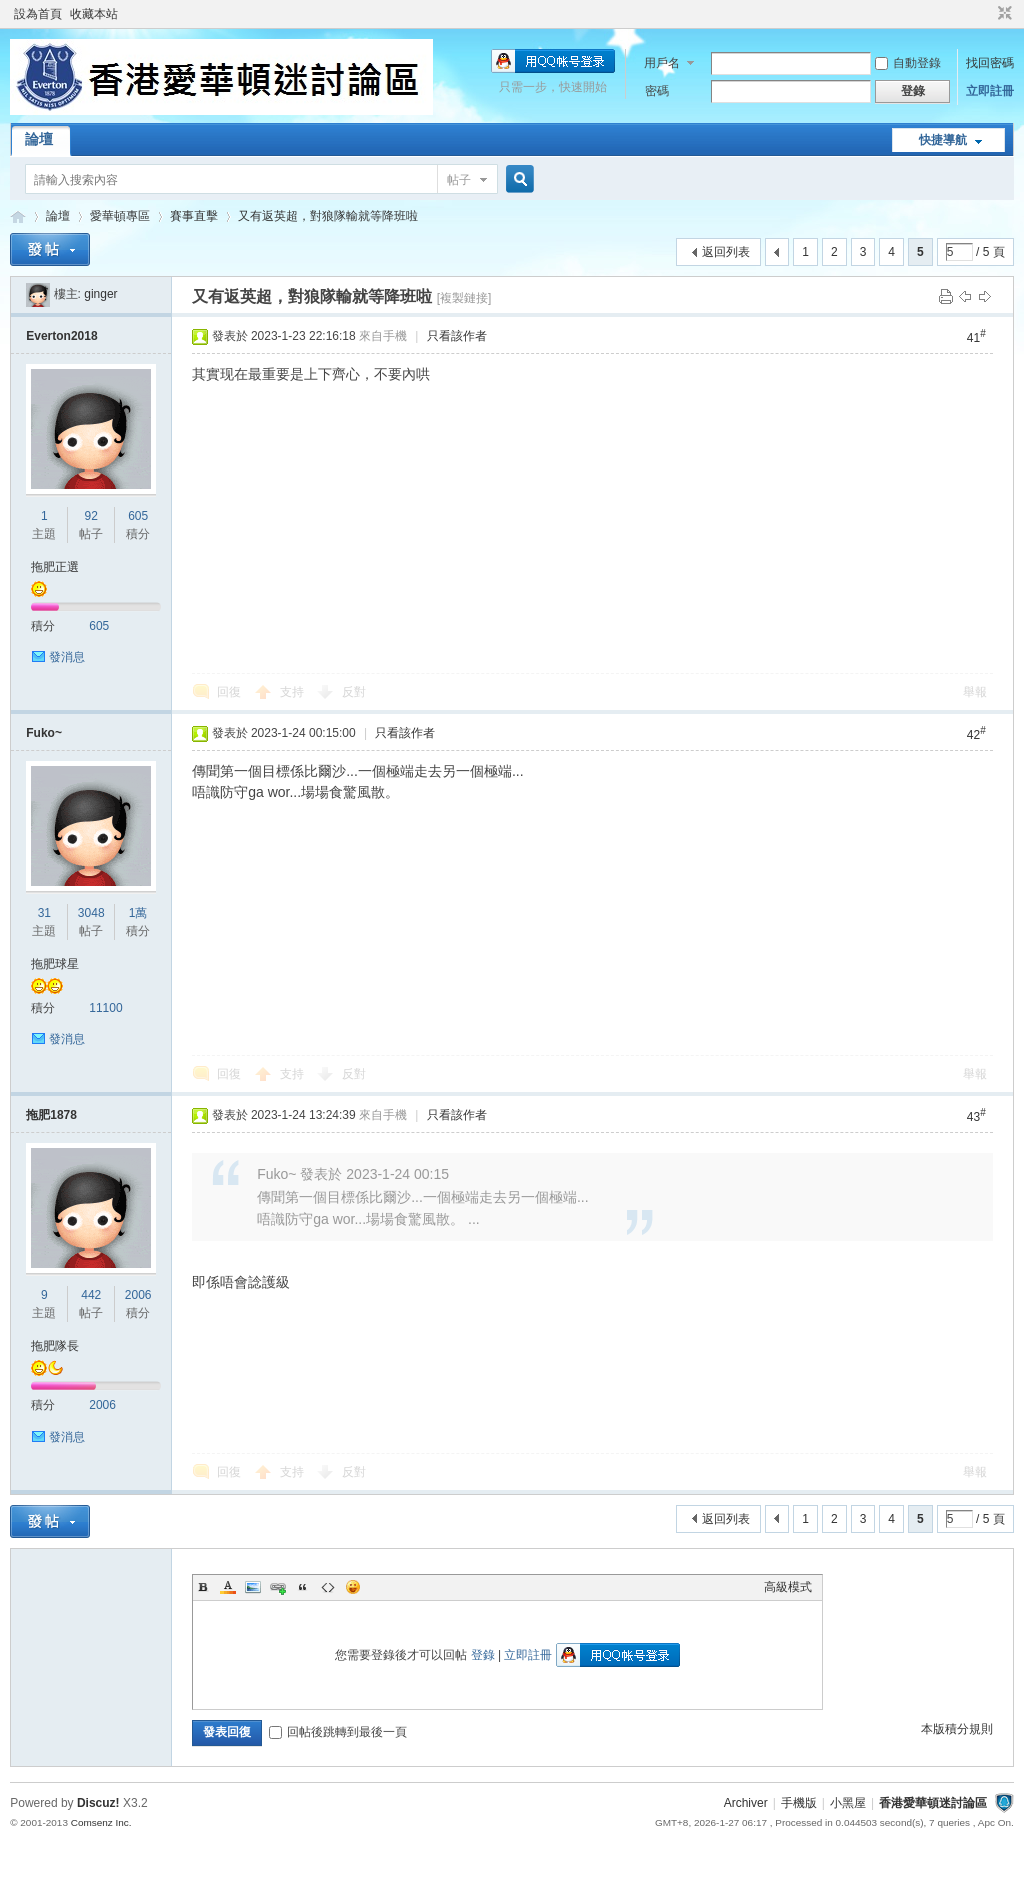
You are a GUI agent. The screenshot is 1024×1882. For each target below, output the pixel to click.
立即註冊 (990, 91)
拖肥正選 (55, 567)
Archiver (746, 1803)
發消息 (67, 657)
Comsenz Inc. (101, 1822)
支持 (293, 692)
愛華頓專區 (120, 216)
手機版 (799, 1803)
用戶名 (662, 63)
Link (278, 1587)
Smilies (353, 1587)
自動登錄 (908, 63)
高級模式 (788, 1587)
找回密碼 (990, 63)
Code (328, 1587)
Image (253, 1587)
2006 (138, 1295)
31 (44, 913)
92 (91, 516)
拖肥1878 (51, 1115)
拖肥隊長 (55, 1346)
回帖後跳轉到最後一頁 (338, 1732)
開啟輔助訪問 (986, 14)
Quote (303, 1587)
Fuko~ (44, 733)
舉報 (975, 692)
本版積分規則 (957, 1729)
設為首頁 (38, 14)
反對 (354, 692)
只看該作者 (457, 336)
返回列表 (726, 252)
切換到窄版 (1002, 14)
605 (138, 516)
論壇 (39, 139)
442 (91, 1295)
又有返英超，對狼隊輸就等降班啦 (328, 216)
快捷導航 (943, 140)
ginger (100, 294)
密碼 (657, 91)
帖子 (459, 180)
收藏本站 (94, 14)
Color (228, 1587)
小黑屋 (848, 1803)
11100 (105, 1008)
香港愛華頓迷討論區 (18, 216)
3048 (91, 913)
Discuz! (98, 1803)
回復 (229, 692)
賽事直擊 (194, 216)
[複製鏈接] (464, 298)
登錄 (483, 1655)
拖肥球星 (55, 964)
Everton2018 (61, 336)
